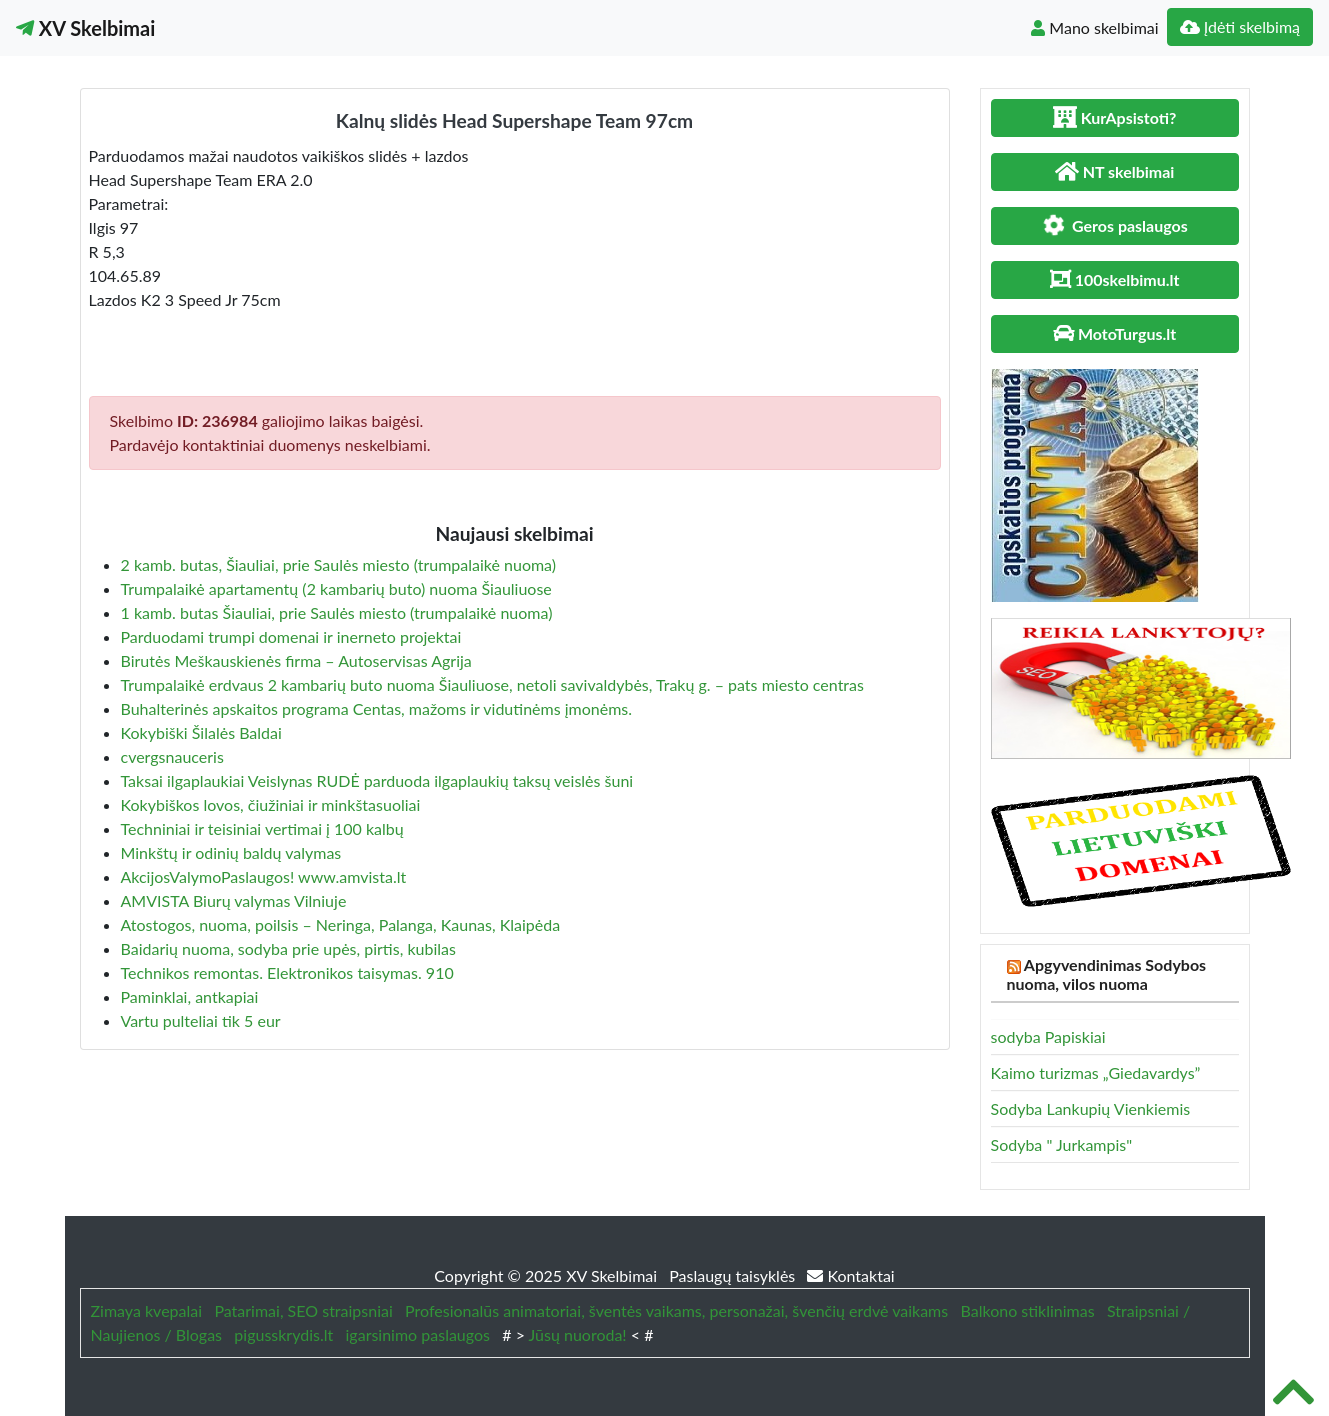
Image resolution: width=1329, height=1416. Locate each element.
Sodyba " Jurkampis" (1062, 1144)
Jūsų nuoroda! (578, 1334)
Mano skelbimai (1094, 27)
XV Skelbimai (85, 28)
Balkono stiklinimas (1028, 1310)
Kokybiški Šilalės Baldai (201, 732)
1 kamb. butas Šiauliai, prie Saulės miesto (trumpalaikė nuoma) (337, 612)
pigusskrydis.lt (283, 1334)
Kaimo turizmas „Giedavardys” (1096, 1072)
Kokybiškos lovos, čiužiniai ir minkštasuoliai (271, 804)
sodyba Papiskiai (1048, 1036)
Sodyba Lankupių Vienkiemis (1091, 1108)
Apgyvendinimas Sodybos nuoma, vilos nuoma (1107, 974)
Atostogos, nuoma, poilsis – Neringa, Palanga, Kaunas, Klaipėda (341, 924)
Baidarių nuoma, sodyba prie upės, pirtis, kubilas (288, 948)
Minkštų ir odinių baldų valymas (231, 852)
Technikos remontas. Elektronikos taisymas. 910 (287, 972)
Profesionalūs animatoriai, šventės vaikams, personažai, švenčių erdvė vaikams (676, 1310)
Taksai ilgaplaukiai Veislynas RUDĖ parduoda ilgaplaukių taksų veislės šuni (377, 780)
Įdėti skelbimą (1240, 26)
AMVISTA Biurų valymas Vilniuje (234, 900)
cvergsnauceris (172, 756)
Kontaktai (850, 1275)
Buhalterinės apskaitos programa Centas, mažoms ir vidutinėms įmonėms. (377, 708)
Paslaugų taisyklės (734, 1275)
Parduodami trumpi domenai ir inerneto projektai (291, 636)
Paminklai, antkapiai (190, 996)
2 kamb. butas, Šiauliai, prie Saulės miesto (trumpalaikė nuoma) (339, 564)
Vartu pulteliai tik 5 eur (201, 1020)
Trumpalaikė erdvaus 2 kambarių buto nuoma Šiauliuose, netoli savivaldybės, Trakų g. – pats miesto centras (492, 684)
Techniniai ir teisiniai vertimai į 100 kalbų (262, 828)
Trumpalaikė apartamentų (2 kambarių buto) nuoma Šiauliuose (336, 588)
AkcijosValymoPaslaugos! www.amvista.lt (264, 876)
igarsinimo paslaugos (418, 1334)
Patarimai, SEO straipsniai (303, 1310)
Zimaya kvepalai (147, 1310)
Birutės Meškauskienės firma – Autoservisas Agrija (296, 660)
